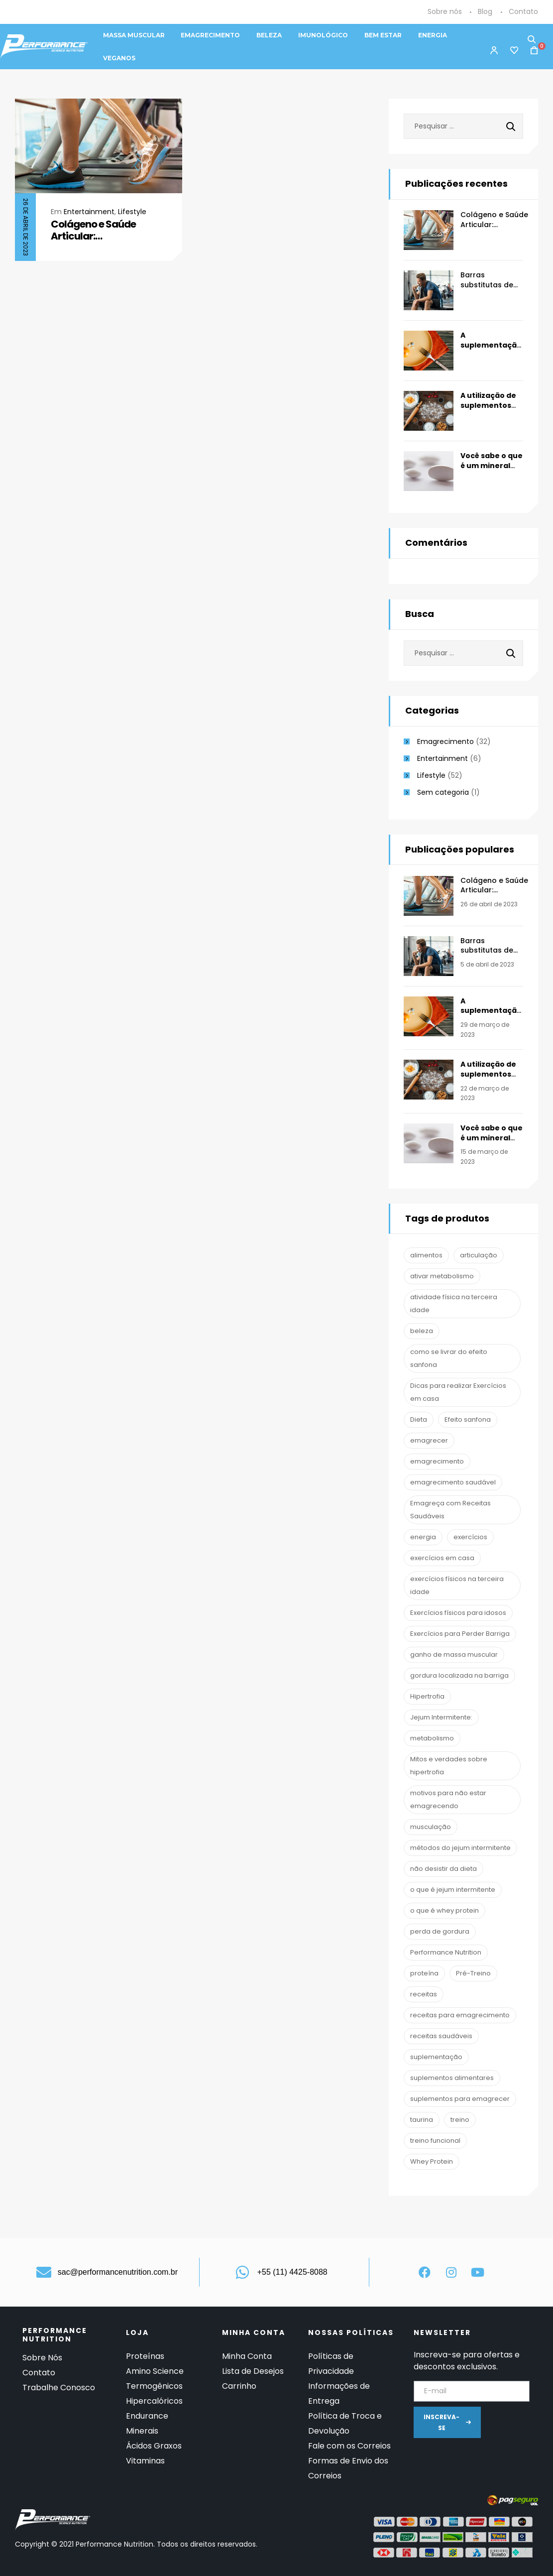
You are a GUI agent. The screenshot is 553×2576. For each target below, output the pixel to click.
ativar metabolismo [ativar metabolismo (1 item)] (442, 1276)
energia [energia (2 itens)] (423, 1537)
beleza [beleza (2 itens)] (421, 1331)
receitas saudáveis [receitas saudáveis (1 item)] (441, 2036)
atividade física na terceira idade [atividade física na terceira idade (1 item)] (453, 1303)
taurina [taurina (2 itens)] (421, 2119)
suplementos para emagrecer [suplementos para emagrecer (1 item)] (460, 2098)
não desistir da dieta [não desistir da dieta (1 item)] (443, 1868)
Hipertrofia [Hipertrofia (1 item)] (427, 1696)
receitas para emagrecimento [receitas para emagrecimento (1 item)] (460, 2015)
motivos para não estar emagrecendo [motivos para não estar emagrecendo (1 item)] (448, 1799)
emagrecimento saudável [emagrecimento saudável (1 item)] (453, 1482)
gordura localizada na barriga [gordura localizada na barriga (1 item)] (459, 1675)
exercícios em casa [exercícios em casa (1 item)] (442, 1558)
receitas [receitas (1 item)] (423, 1994)
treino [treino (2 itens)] (459, 2119)
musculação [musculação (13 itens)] (430, 1827)
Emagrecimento (445, 741)
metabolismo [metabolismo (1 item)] (432, 1738)
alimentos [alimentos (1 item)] (426, 1255)
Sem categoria (443, 792)
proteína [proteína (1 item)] (424, 1973)
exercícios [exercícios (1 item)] (470, 1537)
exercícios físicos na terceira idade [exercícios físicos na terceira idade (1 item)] (457, 1585)
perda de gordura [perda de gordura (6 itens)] (439, 1931)
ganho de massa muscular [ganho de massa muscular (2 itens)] (454, 1654)
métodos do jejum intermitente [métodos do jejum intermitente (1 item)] (460, 1847)
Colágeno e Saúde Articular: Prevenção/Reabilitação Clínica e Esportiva (108, 230)
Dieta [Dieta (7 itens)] (418, 1419)
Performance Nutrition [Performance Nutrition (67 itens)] (445, 1952)
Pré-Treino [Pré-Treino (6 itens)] (473, 1973)
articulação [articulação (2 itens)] (478, 1255)
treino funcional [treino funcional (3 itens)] (435, 2140)
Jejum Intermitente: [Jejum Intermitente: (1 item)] (441, 1717)
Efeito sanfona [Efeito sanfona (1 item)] (467, 1419)
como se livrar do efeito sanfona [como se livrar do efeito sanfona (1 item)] (448, 1358)
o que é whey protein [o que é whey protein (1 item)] (444, 1910)
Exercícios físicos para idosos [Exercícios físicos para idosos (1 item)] (458, 1612)
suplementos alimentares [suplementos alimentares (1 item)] (452, 2078)
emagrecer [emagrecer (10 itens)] (429, 1440)
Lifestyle (132, 212)
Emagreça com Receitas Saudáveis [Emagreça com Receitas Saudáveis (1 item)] (450, 1509)
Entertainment (89, 212)
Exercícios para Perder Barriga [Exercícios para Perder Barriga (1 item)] (460, 1633)
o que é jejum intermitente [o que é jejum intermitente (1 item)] (452, 1889)
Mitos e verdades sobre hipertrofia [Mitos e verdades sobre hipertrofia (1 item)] (448, 1765)
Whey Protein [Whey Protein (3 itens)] (431, 2161)
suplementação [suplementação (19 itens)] (436, 2057)
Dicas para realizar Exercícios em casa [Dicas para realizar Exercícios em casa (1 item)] (458, 1392)
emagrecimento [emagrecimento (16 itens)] (437, 1461)
